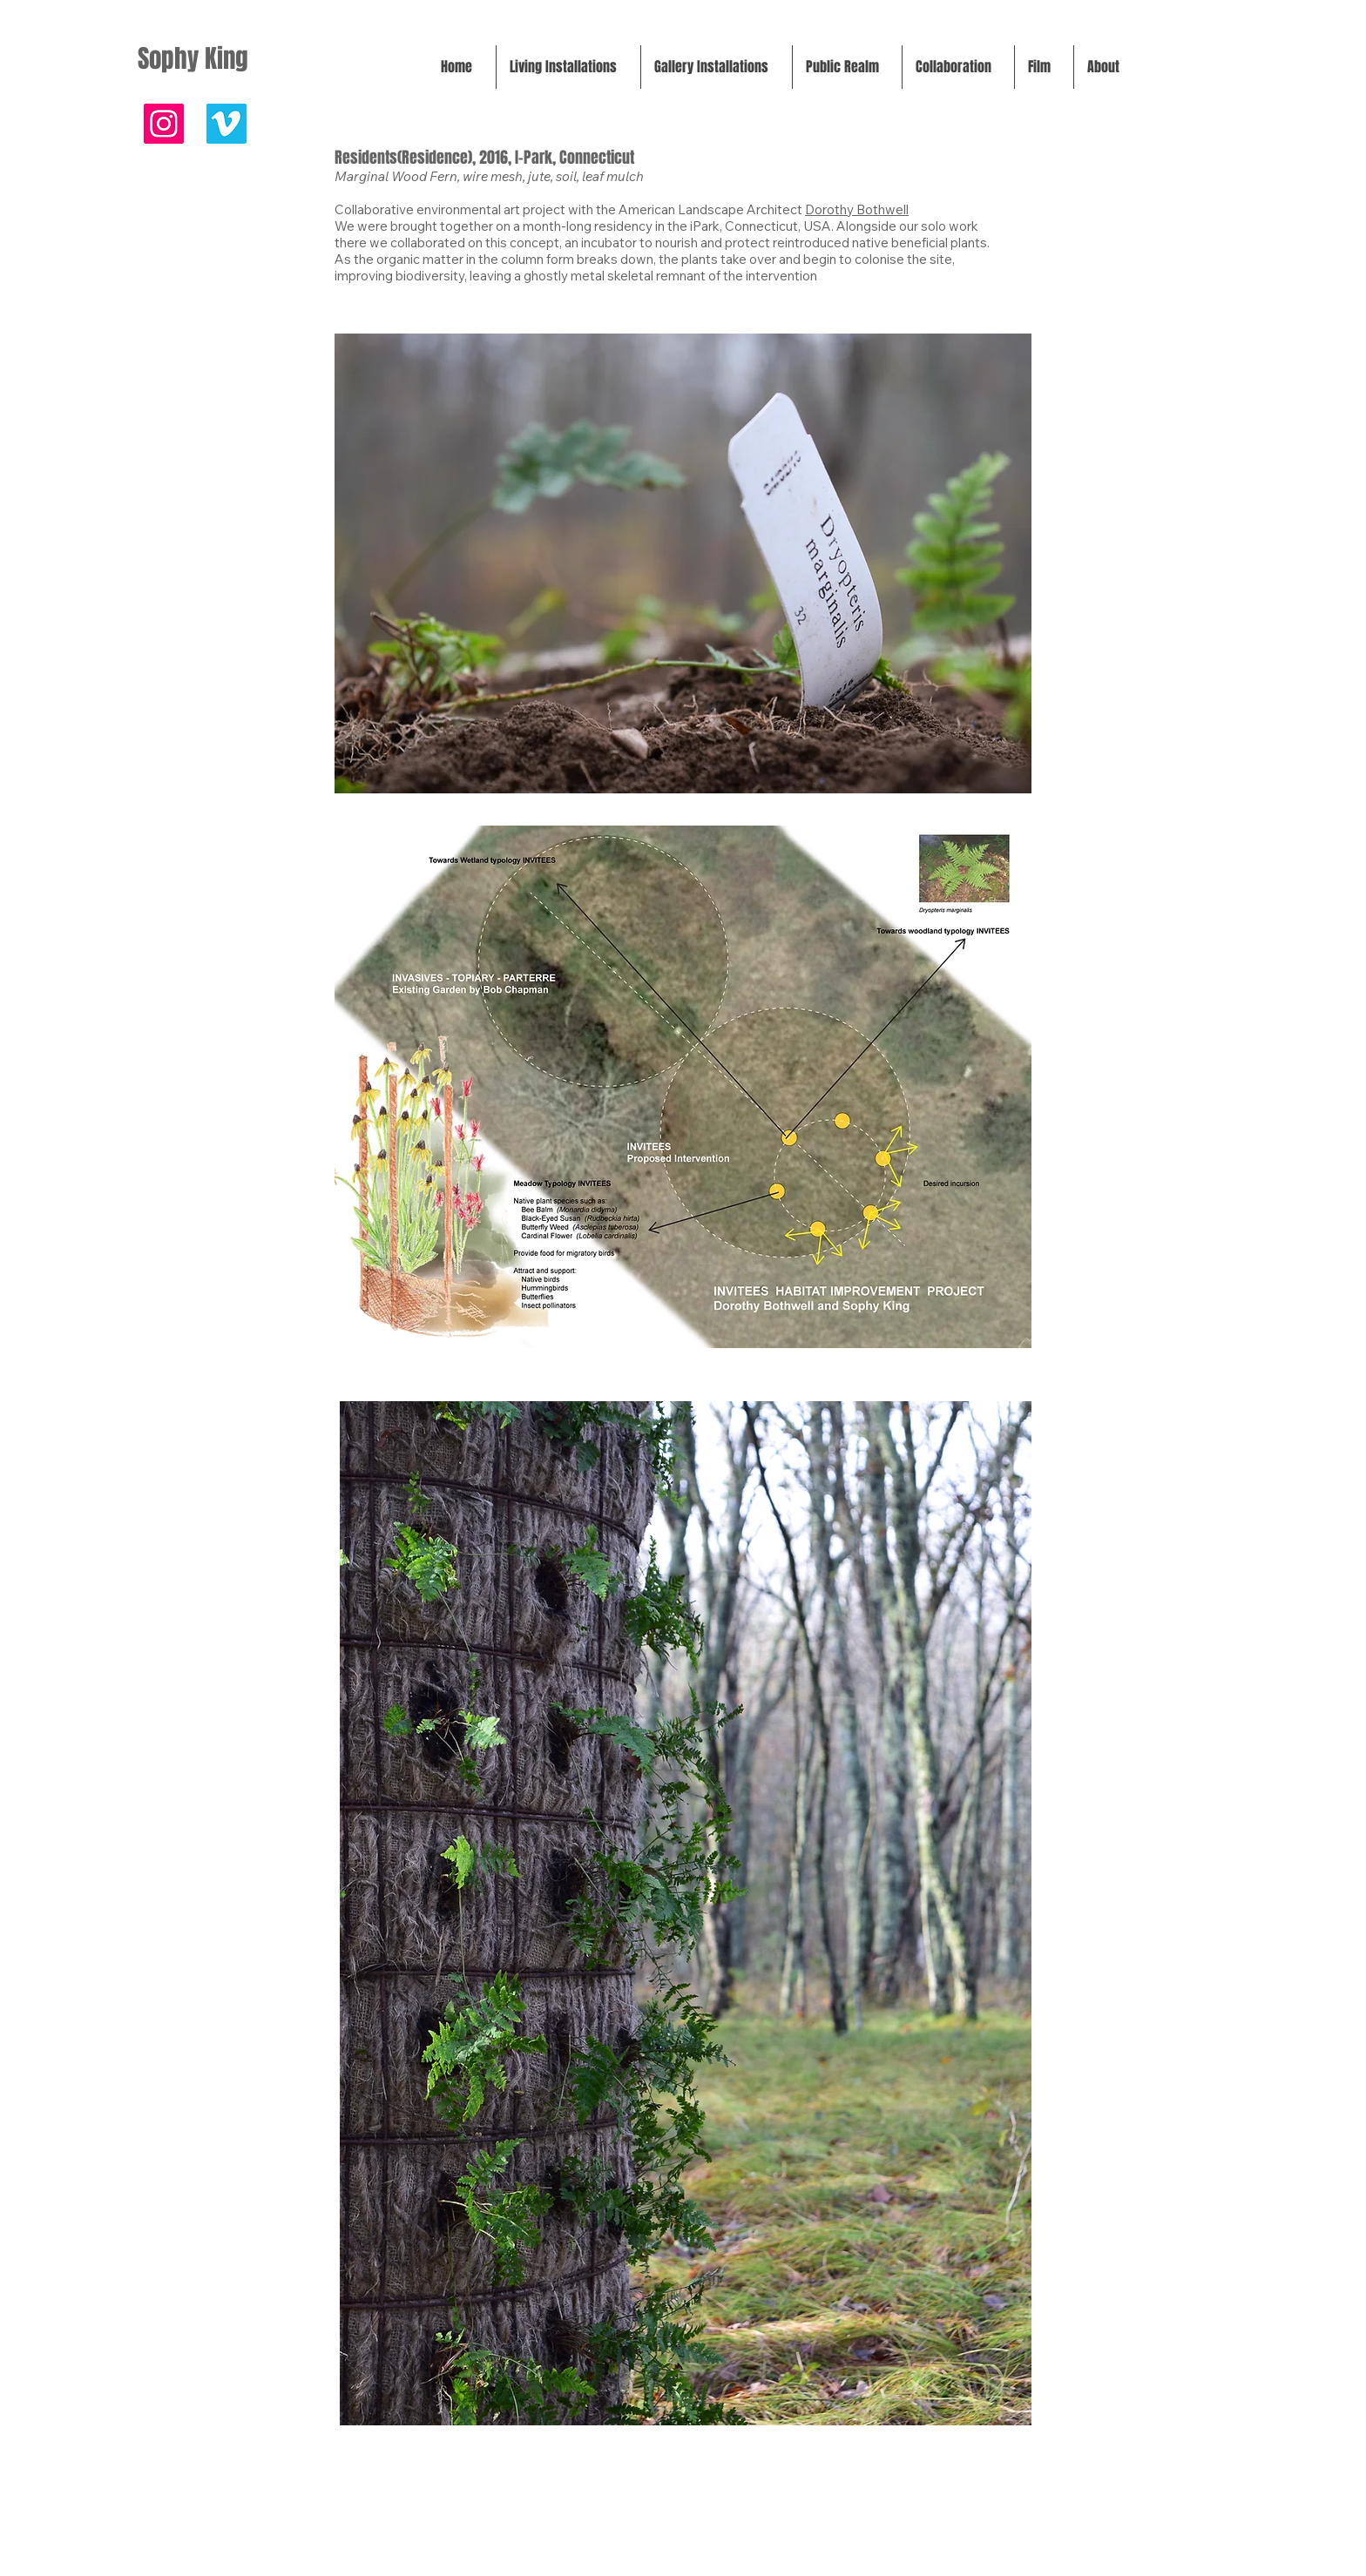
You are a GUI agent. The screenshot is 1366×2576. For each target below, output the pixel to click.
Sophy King (193, 59)
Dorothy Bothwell (857, 209)
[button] (568, 67)
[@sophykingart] (164, 124)
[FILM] (226, 124)
